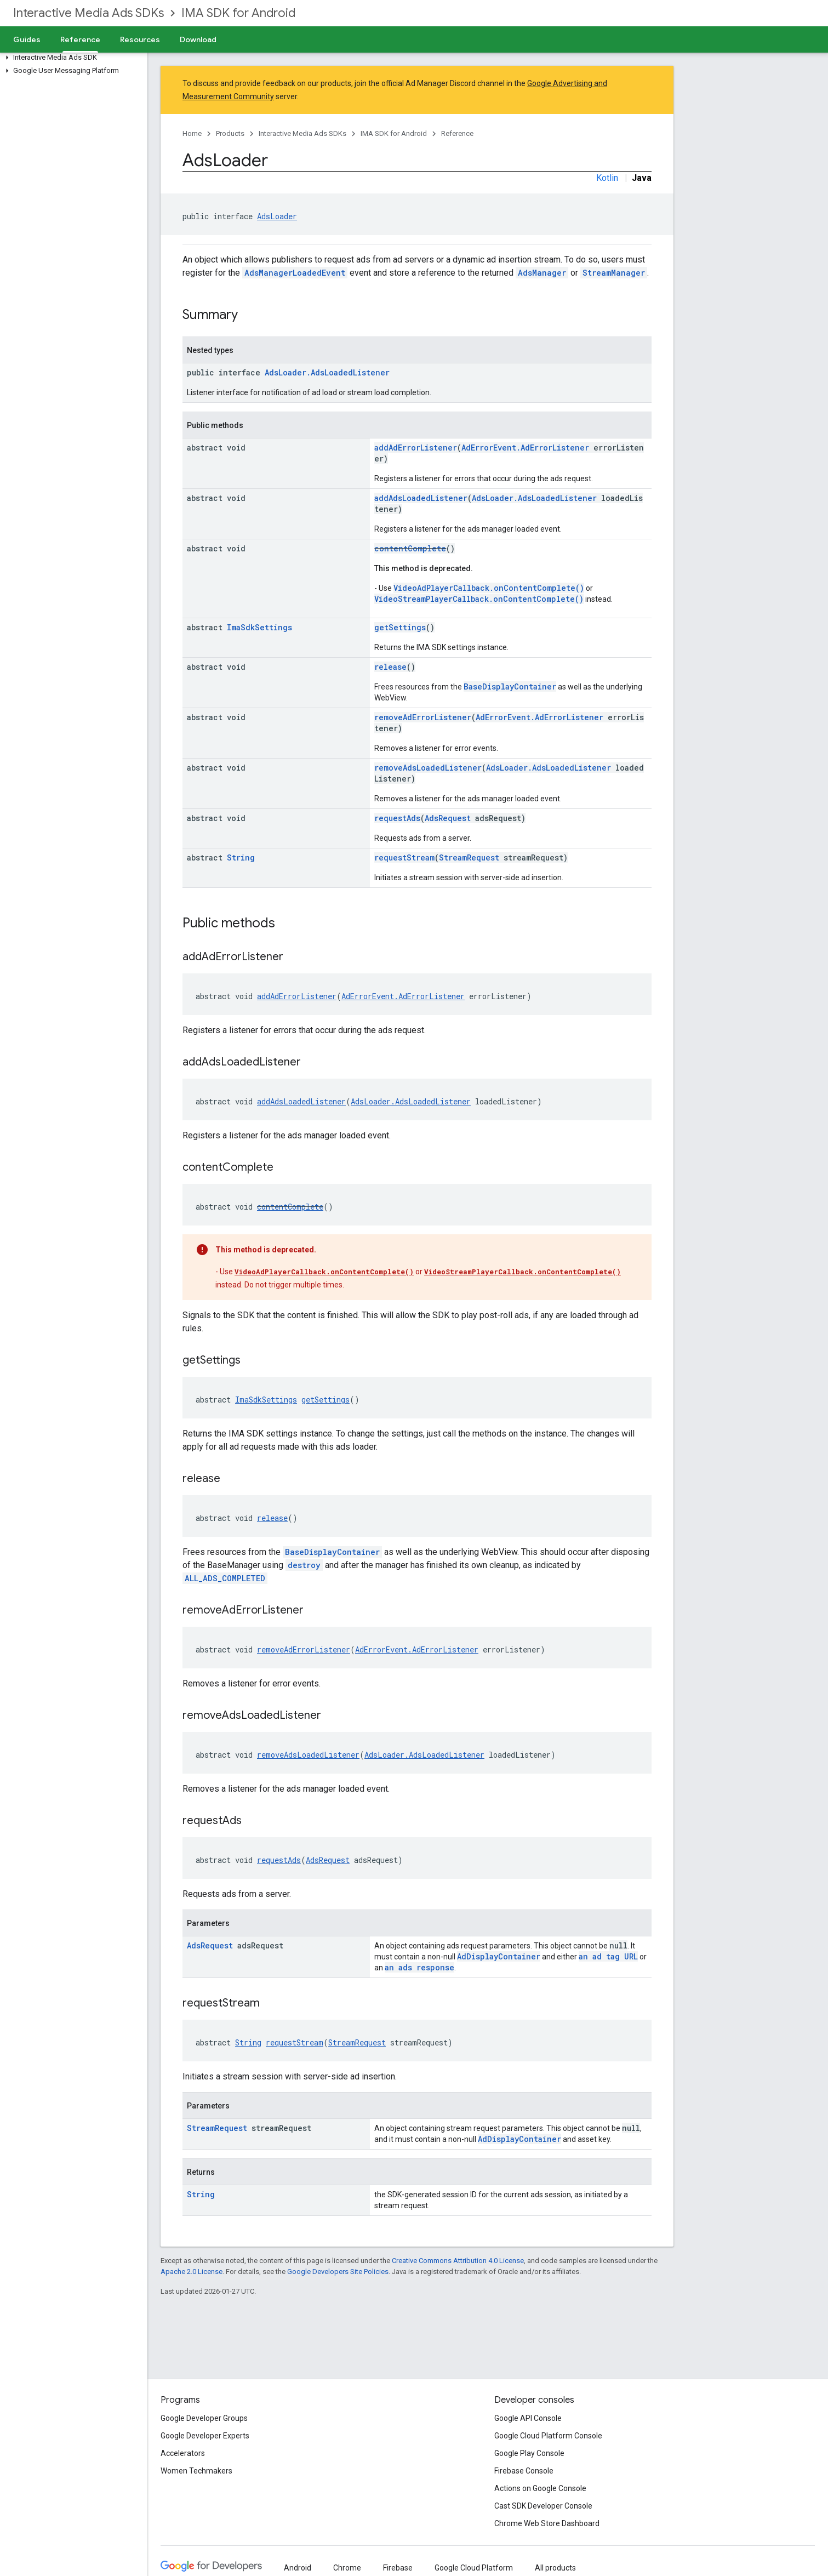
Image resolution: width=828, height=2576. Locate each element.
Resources (140, 39)
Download (198, 39)
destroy (304, 1565)
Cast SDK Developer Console (543, 2505)
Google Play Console (529, 2453)
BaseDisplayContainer (510, 686)
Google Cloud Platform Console (548, 2435)
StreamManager (614, 272)
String (241, 857)
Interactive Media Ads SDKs (88, 12)
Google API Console (528, 2418)
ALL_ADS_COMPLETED (225, 1578)
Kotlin (607, 178)
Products (230, 133)
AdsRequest (448, 818)
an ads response (419, 1967)
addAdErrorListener (415, 447)
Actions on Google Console (540, 2488)
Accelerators (183, 2453)
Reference (457, 133)
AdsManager (542, 272)
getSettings (400, 627)
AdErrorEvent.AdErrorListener (525, 447)
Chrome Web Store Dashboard (546, 2523)
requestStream (404, 857)
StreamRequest (469, 857)
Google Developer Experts (205, 2435)
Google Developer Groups (204, 2418)
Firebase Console (523, 2470)
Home (192, 133)
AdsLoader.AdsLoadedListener (327, 372)
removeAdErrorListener (422, 717)
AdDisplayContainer (498, 1956)
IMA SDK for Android (238, 12)
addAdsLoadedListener (420, 498)
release (390, 667)
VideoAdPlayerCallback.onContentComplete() (488, 588)
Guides (27, 39)
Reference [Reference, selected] (80, 39)
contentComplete (410, 548)
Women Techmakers (196, 2470)
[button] (71, 57)
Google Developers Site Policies (338, 2271)
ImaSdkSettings (259, 627)
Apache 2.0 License (191, 2271)
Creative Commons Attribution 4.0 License (458, 2260)
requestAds (397, 818)
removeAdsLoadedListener (428, 767)
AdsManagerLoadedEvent (294, 272)
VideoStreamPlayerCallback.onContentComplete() (479, 599)
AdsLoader (277, 216)
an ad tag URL (608, 1956)
